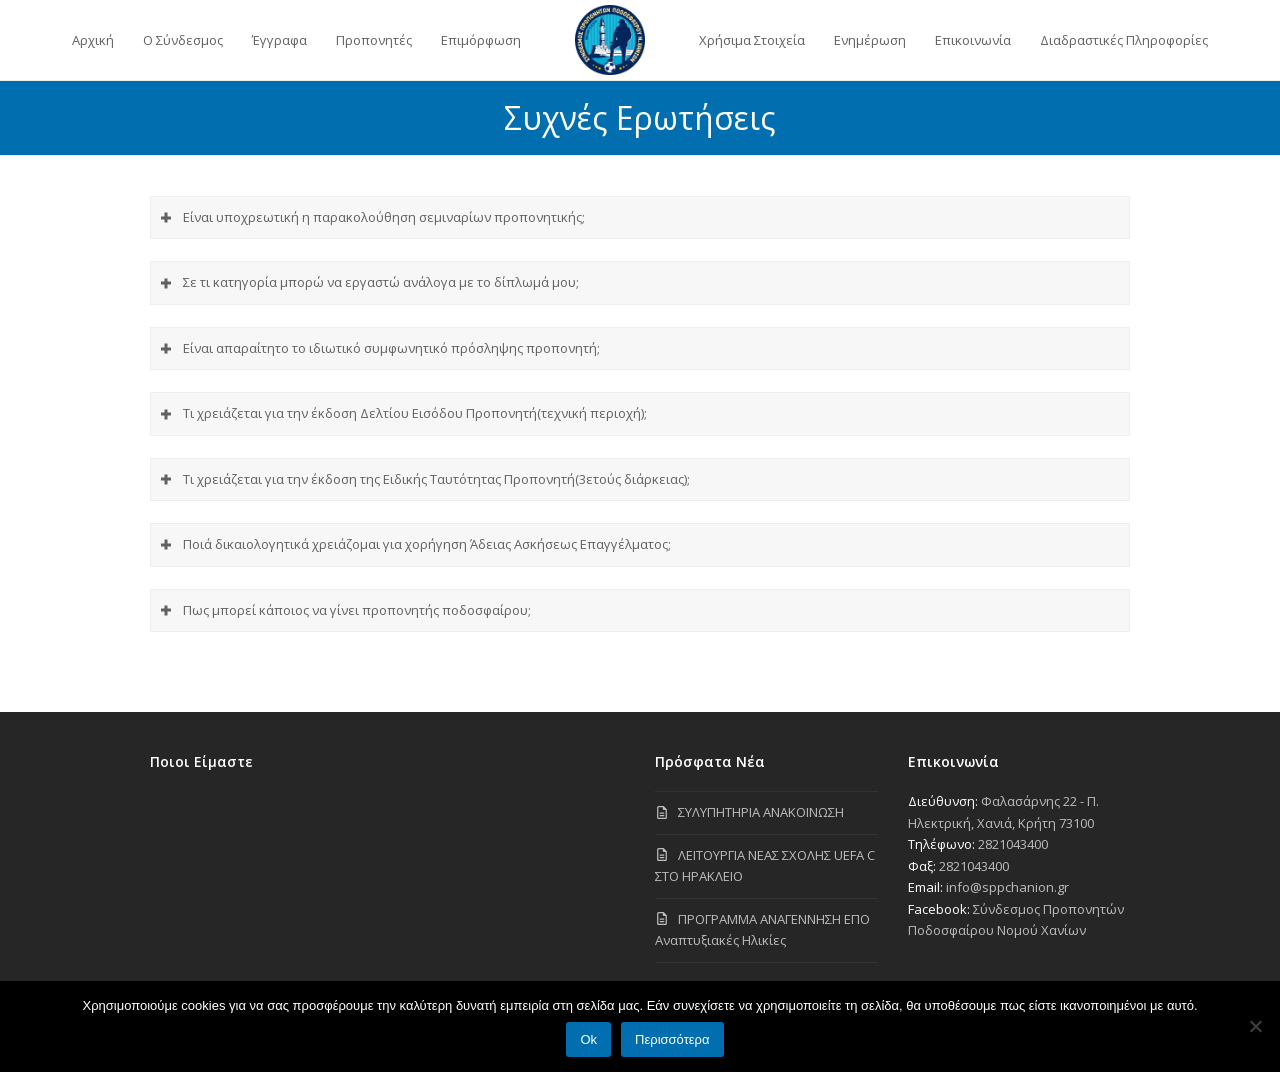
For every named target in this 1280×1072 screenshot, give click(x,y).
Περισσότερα (672, 1039)
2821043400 (1013, 844)
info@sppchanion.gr (1007, 887)
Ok (588, 1039)
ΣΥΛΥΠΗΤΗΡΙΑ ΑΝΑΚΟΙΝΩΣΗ (761, 812)
